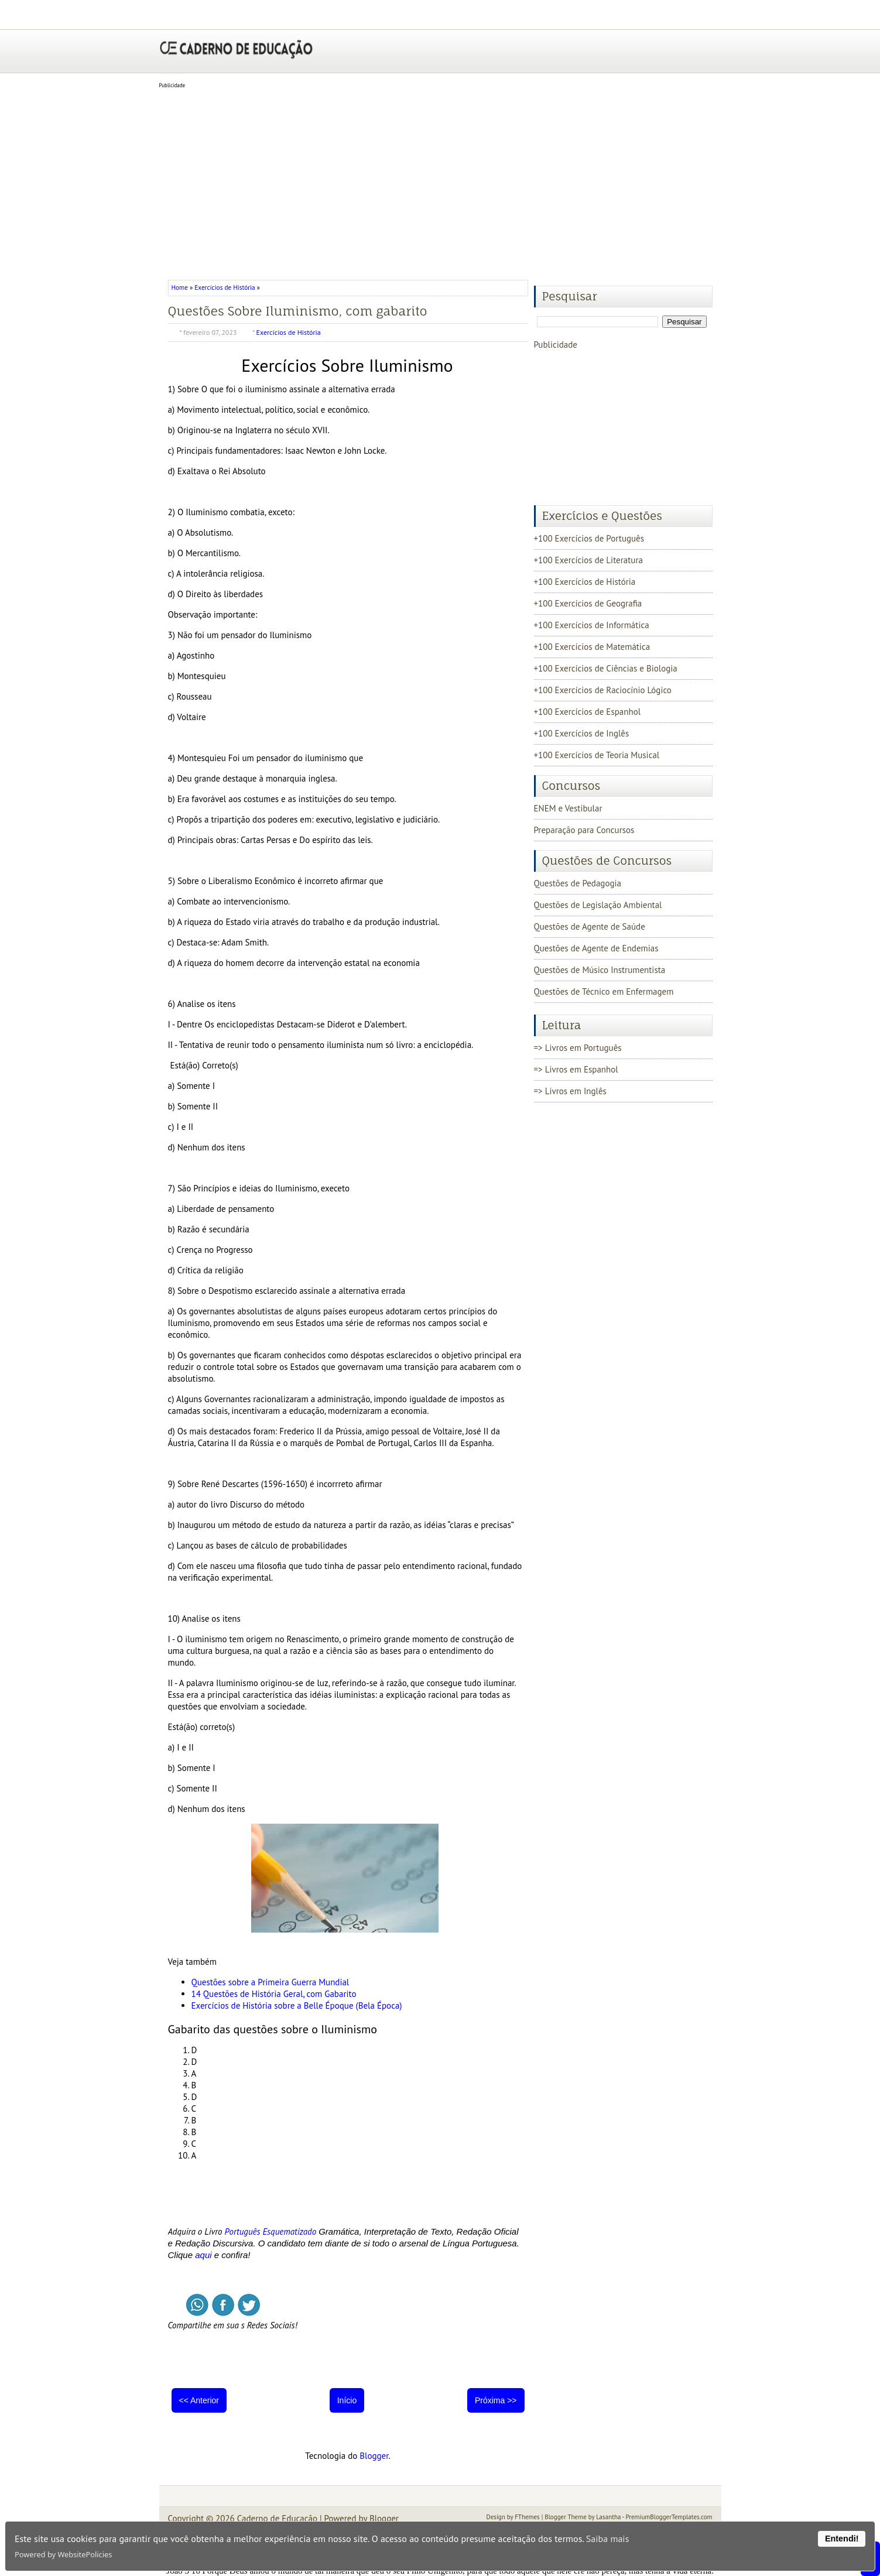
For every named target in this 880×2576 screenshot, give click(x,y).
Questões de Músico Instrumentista (600, 969)
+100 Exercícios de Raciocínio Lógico (603, 690)
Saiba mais (607, 2538)
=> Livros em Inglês (570, 1091)
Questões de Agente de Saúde (589, 926)
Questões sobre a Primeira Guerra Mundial (270, 1982)
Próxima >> (496, 2400)
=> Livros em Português (578, 1047)
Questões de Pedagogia (577, 883)
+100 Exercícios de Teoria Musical (597, 755)
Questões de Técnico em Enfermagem (604, 991)
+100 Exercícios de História (585, 581)
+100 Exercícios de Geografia (588, 603)
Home (181, 287)
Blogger (373, 2455)
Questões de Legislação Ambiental (598, 904)
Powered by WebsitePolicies (63, 2554)
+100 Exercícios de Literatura (588, 560)
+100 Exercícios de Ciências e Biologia (605, 668)
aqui (203, 2255)
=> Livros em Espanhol (576, 1069)
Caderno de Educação (277, 2518)
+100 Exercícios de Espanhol (587, 711)
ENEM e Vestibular (568, 808)
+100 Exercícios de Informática (591, 625)
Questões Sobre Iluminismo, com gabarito (297, 311)
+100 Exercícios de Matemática (592, 646)
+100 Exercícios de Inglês (581, 733)
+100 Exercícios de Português (589, 538)
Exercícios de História (224, 287)
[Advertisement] (440, 180)
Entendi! (842, 2538)
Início (347, 2400)
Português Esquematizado (271, 2231)
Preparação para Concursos (584, 829)
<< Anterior (199, 2400)
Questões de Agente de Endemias (596, 948)
